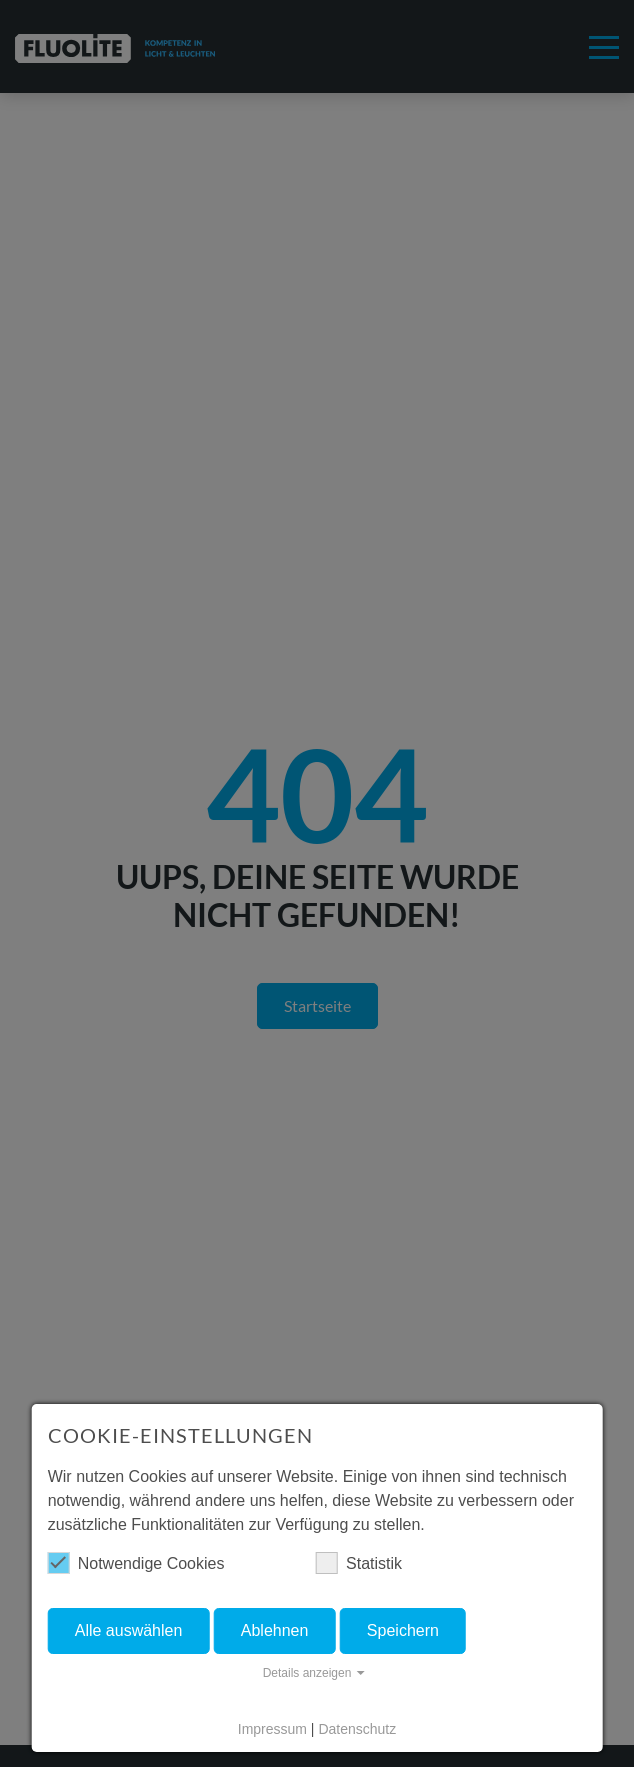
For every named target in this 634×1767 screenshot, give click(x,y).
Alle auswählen (129, 1630)
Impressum (272, 1729)
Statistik (359, 1563)
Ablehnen (275, 1630)
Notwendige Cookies (136, 1563)
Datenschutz (357, 1729)
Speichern (403, 1630)
